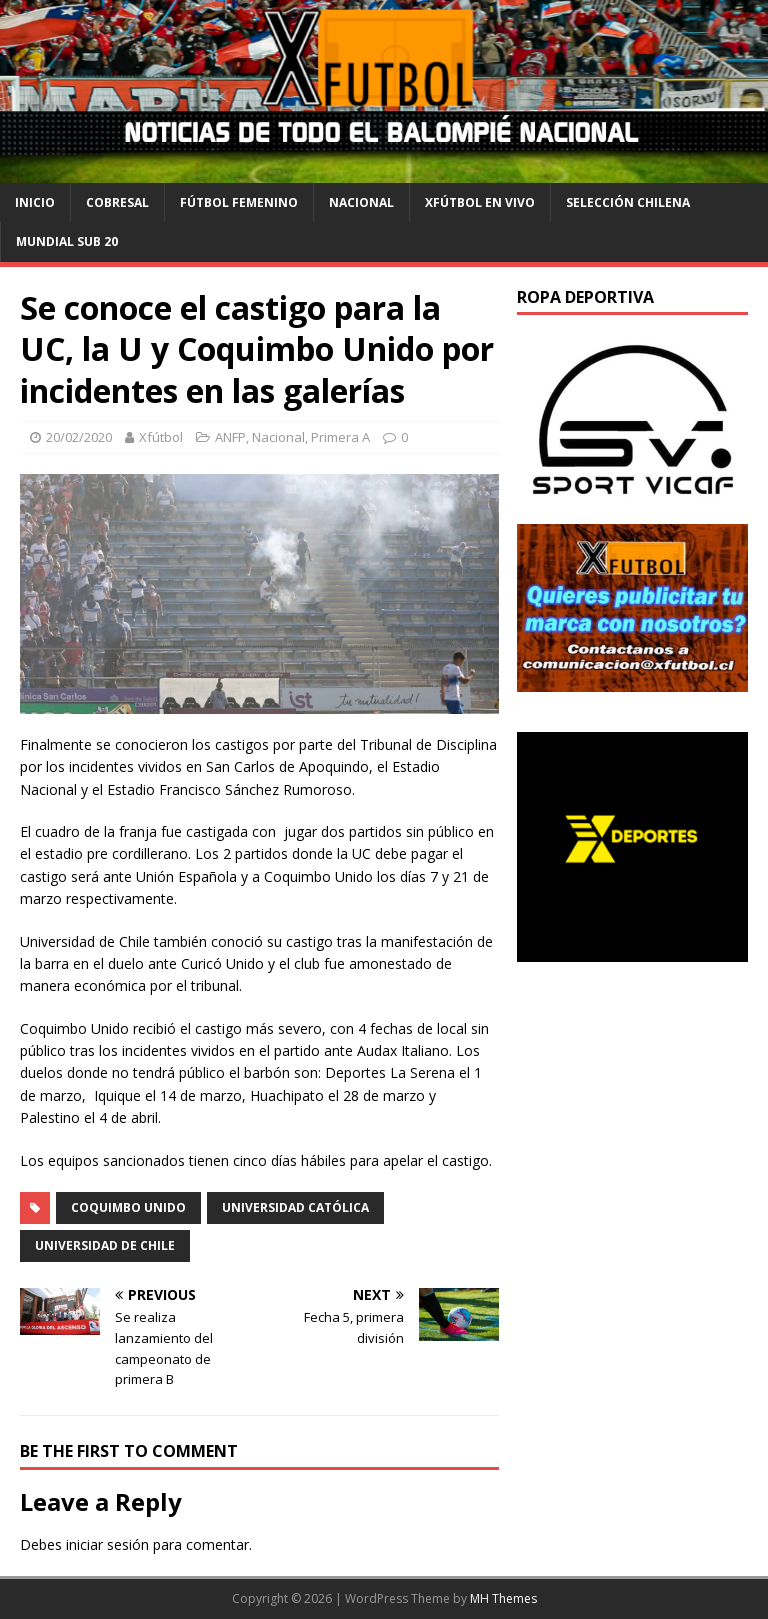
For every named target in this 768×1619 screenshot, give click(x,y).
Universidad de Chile (105, 1245)
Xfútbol (161, 437)
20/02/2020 (79, 437)
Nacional (361, 202)
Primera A (340, 437)
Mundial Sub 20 (67, 241)
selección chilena (628, 202)
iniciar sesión (107, 1544)
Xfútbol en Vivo (480, 202)
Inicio (35, 202)
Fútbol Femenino (239, 202)
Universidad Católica (295, 1207)
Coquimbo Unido (128, 1207)
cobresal (117, 202)
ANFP (230, 437)
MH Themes (503, 1598)
